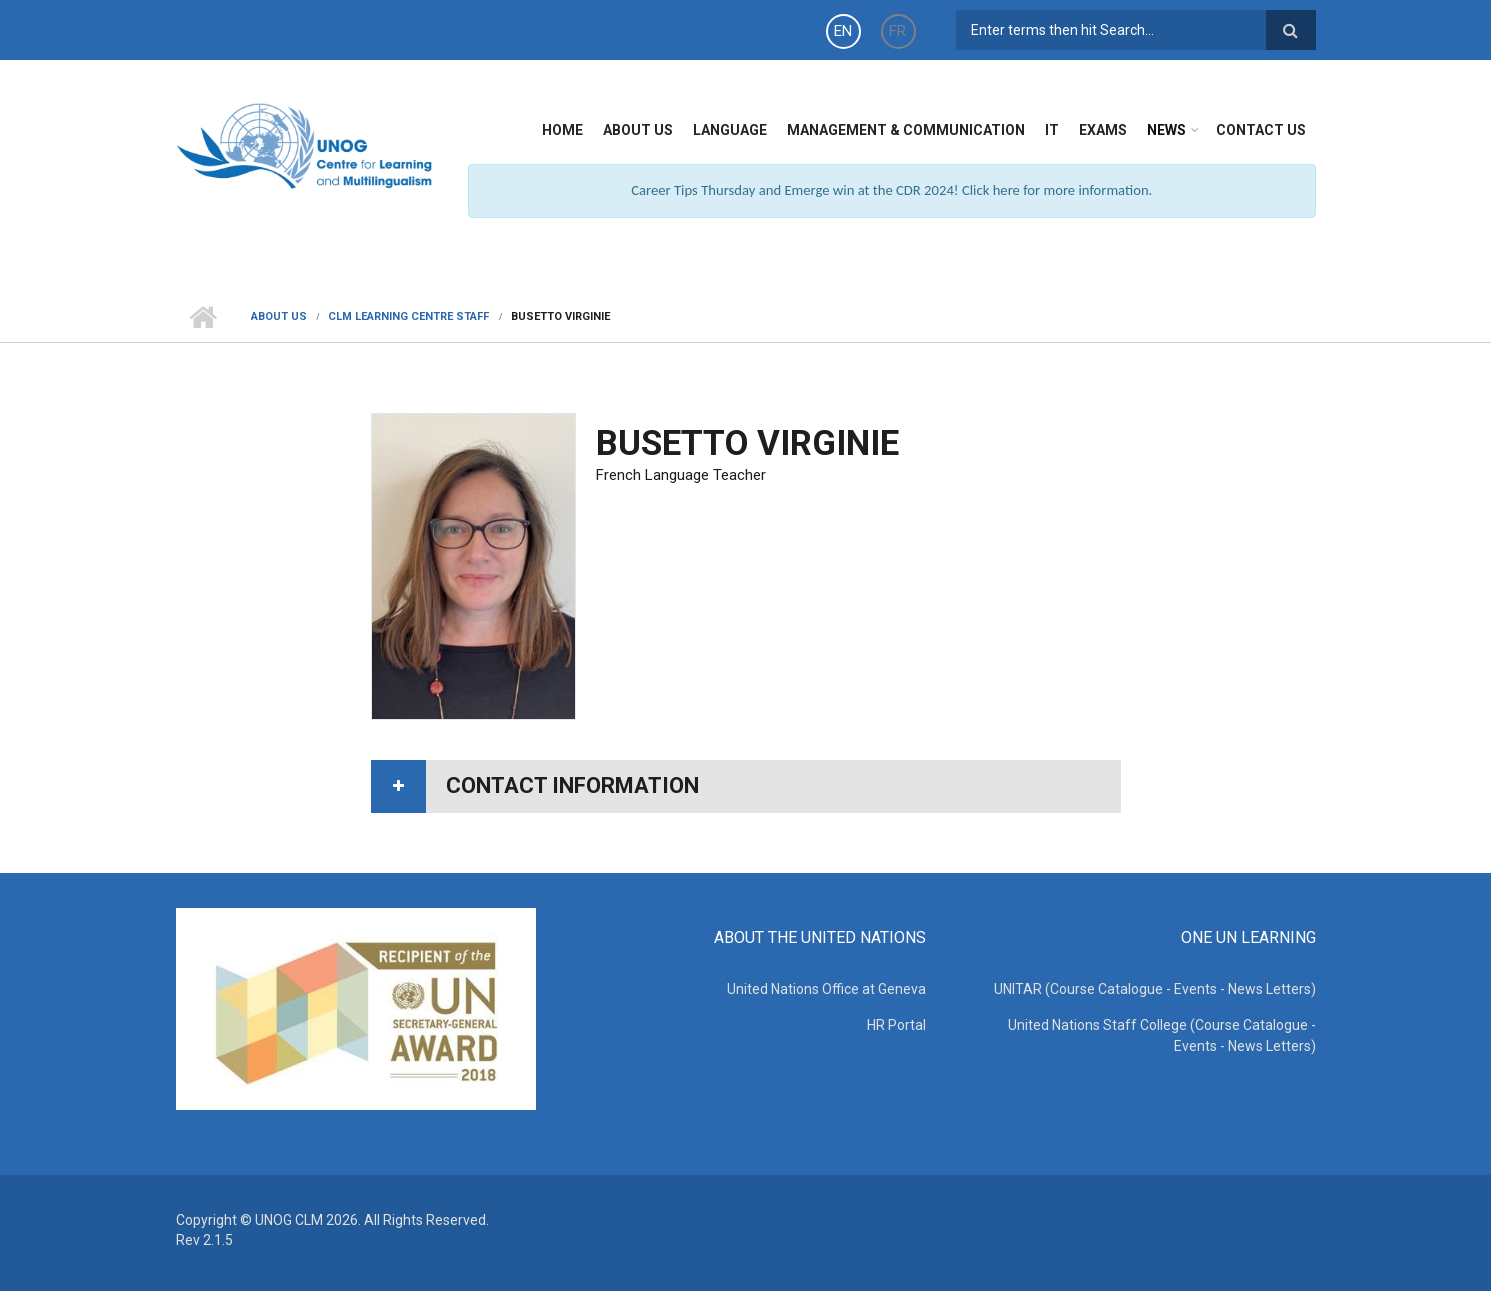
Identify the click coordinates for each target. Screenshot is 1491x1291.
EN (843, 31)
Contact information (572, 785)
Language (730, 130)
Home (562, 130)
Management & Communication (906, 130)
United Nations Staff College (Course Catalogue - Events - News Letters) (1162, 1035)
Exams (1103, 130)
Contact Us (1261, 130)
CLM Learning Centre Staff (408, 316)
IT (1052, 130)
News (1166, 130)
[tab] (746, 786)
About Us (638, 130)
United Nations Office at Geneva (826, 989)
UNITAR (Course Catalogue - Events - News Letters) (1155, 989)
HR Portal (896, 1025)
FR (897, 31)
